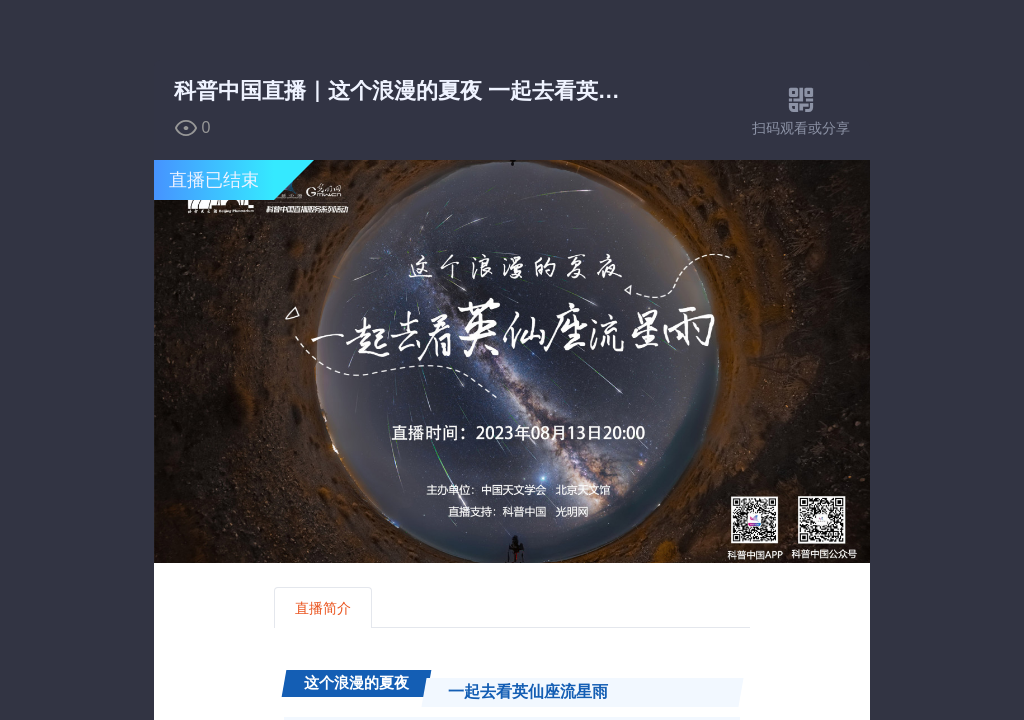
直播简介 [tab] (323, 608)
